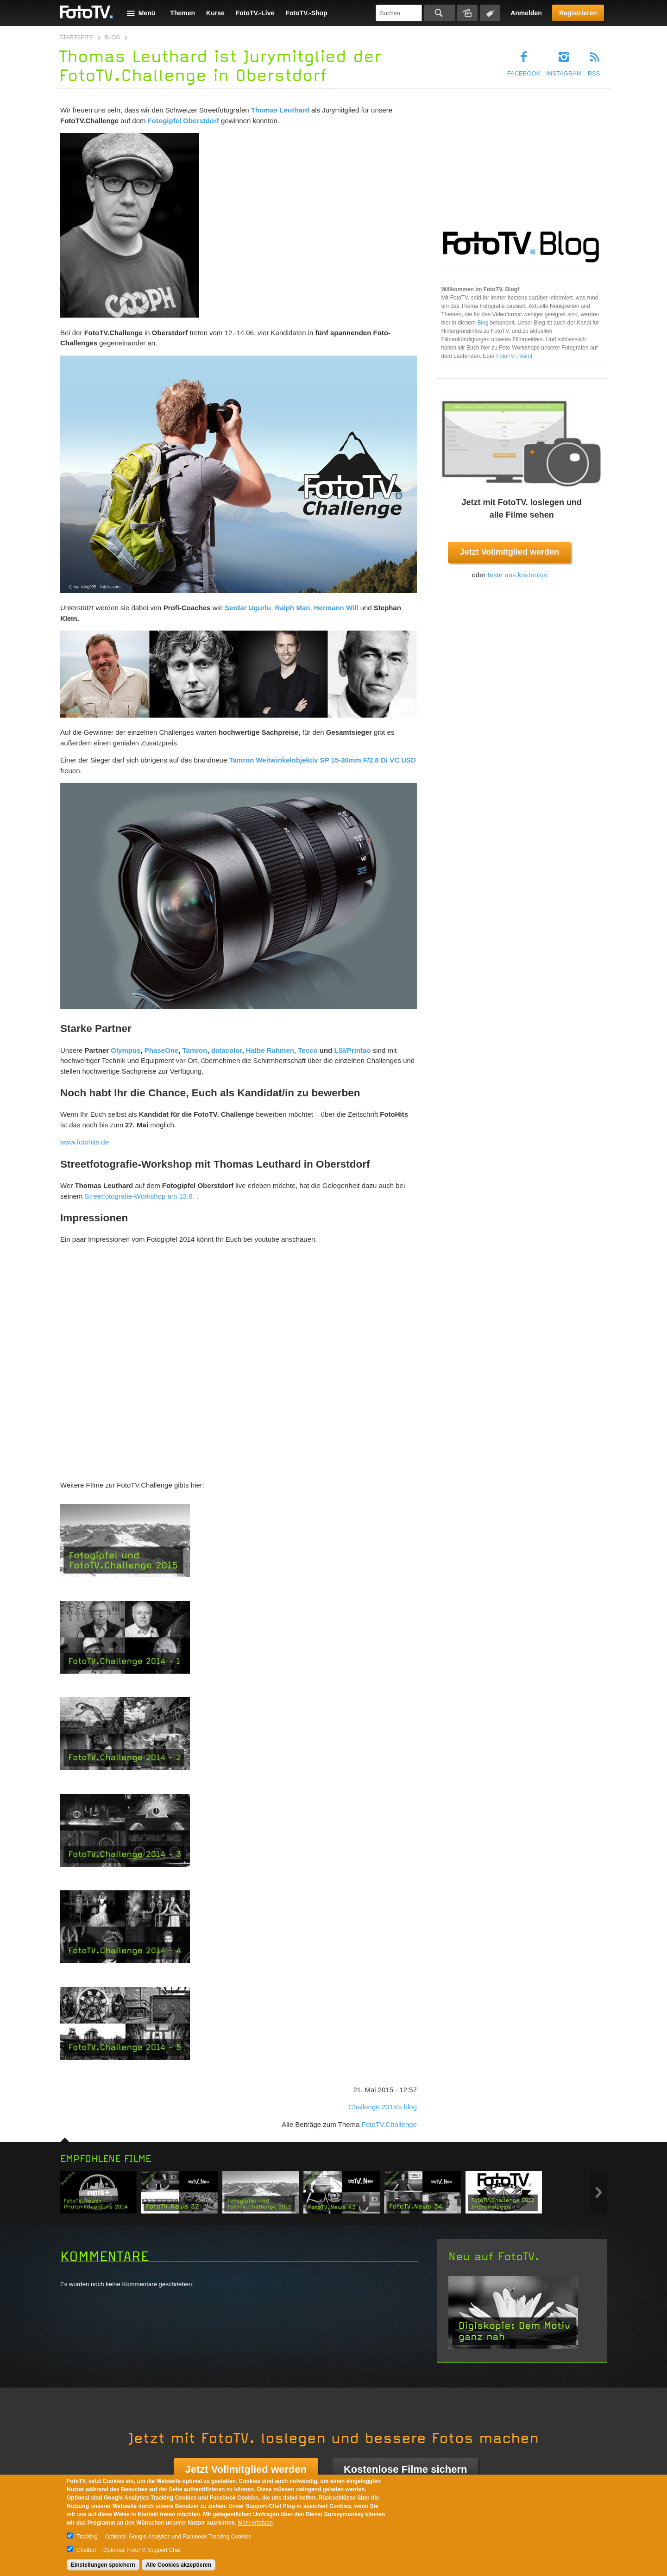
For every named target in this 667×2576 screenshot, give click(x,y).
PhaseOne (161, 1050)
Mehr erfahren (255, 2523)
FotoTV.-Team (513, 356)
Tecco (307, 1050)
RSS (594, 73)
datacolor (225, 1050)
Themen (182, 13)
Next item (599, 2192)
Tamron (194, 1050)
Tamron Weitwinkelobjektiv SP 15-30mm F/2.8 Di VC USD (322, 760)
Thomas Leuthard (280, 110)
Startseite (76, 37)
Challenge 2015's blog (382, 2107)
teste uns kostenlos (517, 575)
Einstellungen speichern (103, 2565)
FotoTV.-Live (255, 13)
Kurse (215, 13)
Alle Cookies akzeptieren (178, 2565)
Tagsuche (490, 13)
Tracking (87, 2536)
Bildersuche (467, 13)
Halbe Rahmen (270, 1050)
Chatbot (86, 2550)
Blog (112, 37)
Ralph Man (292, 608)
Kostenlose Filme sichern (405, 2469)
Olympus (125, 1050)
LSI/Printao (352, 1050)
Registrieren (578, 13)
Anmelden (526, 13)
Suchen (439, 13)
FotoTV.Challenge (389, 2124)
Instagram (563, 73)
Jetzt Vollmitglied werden (509, 551)
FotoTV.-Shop (306, 13)
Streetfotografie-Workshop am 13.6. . (142, 1196)
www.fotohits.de (84, 1142)
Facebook (524, 73)
